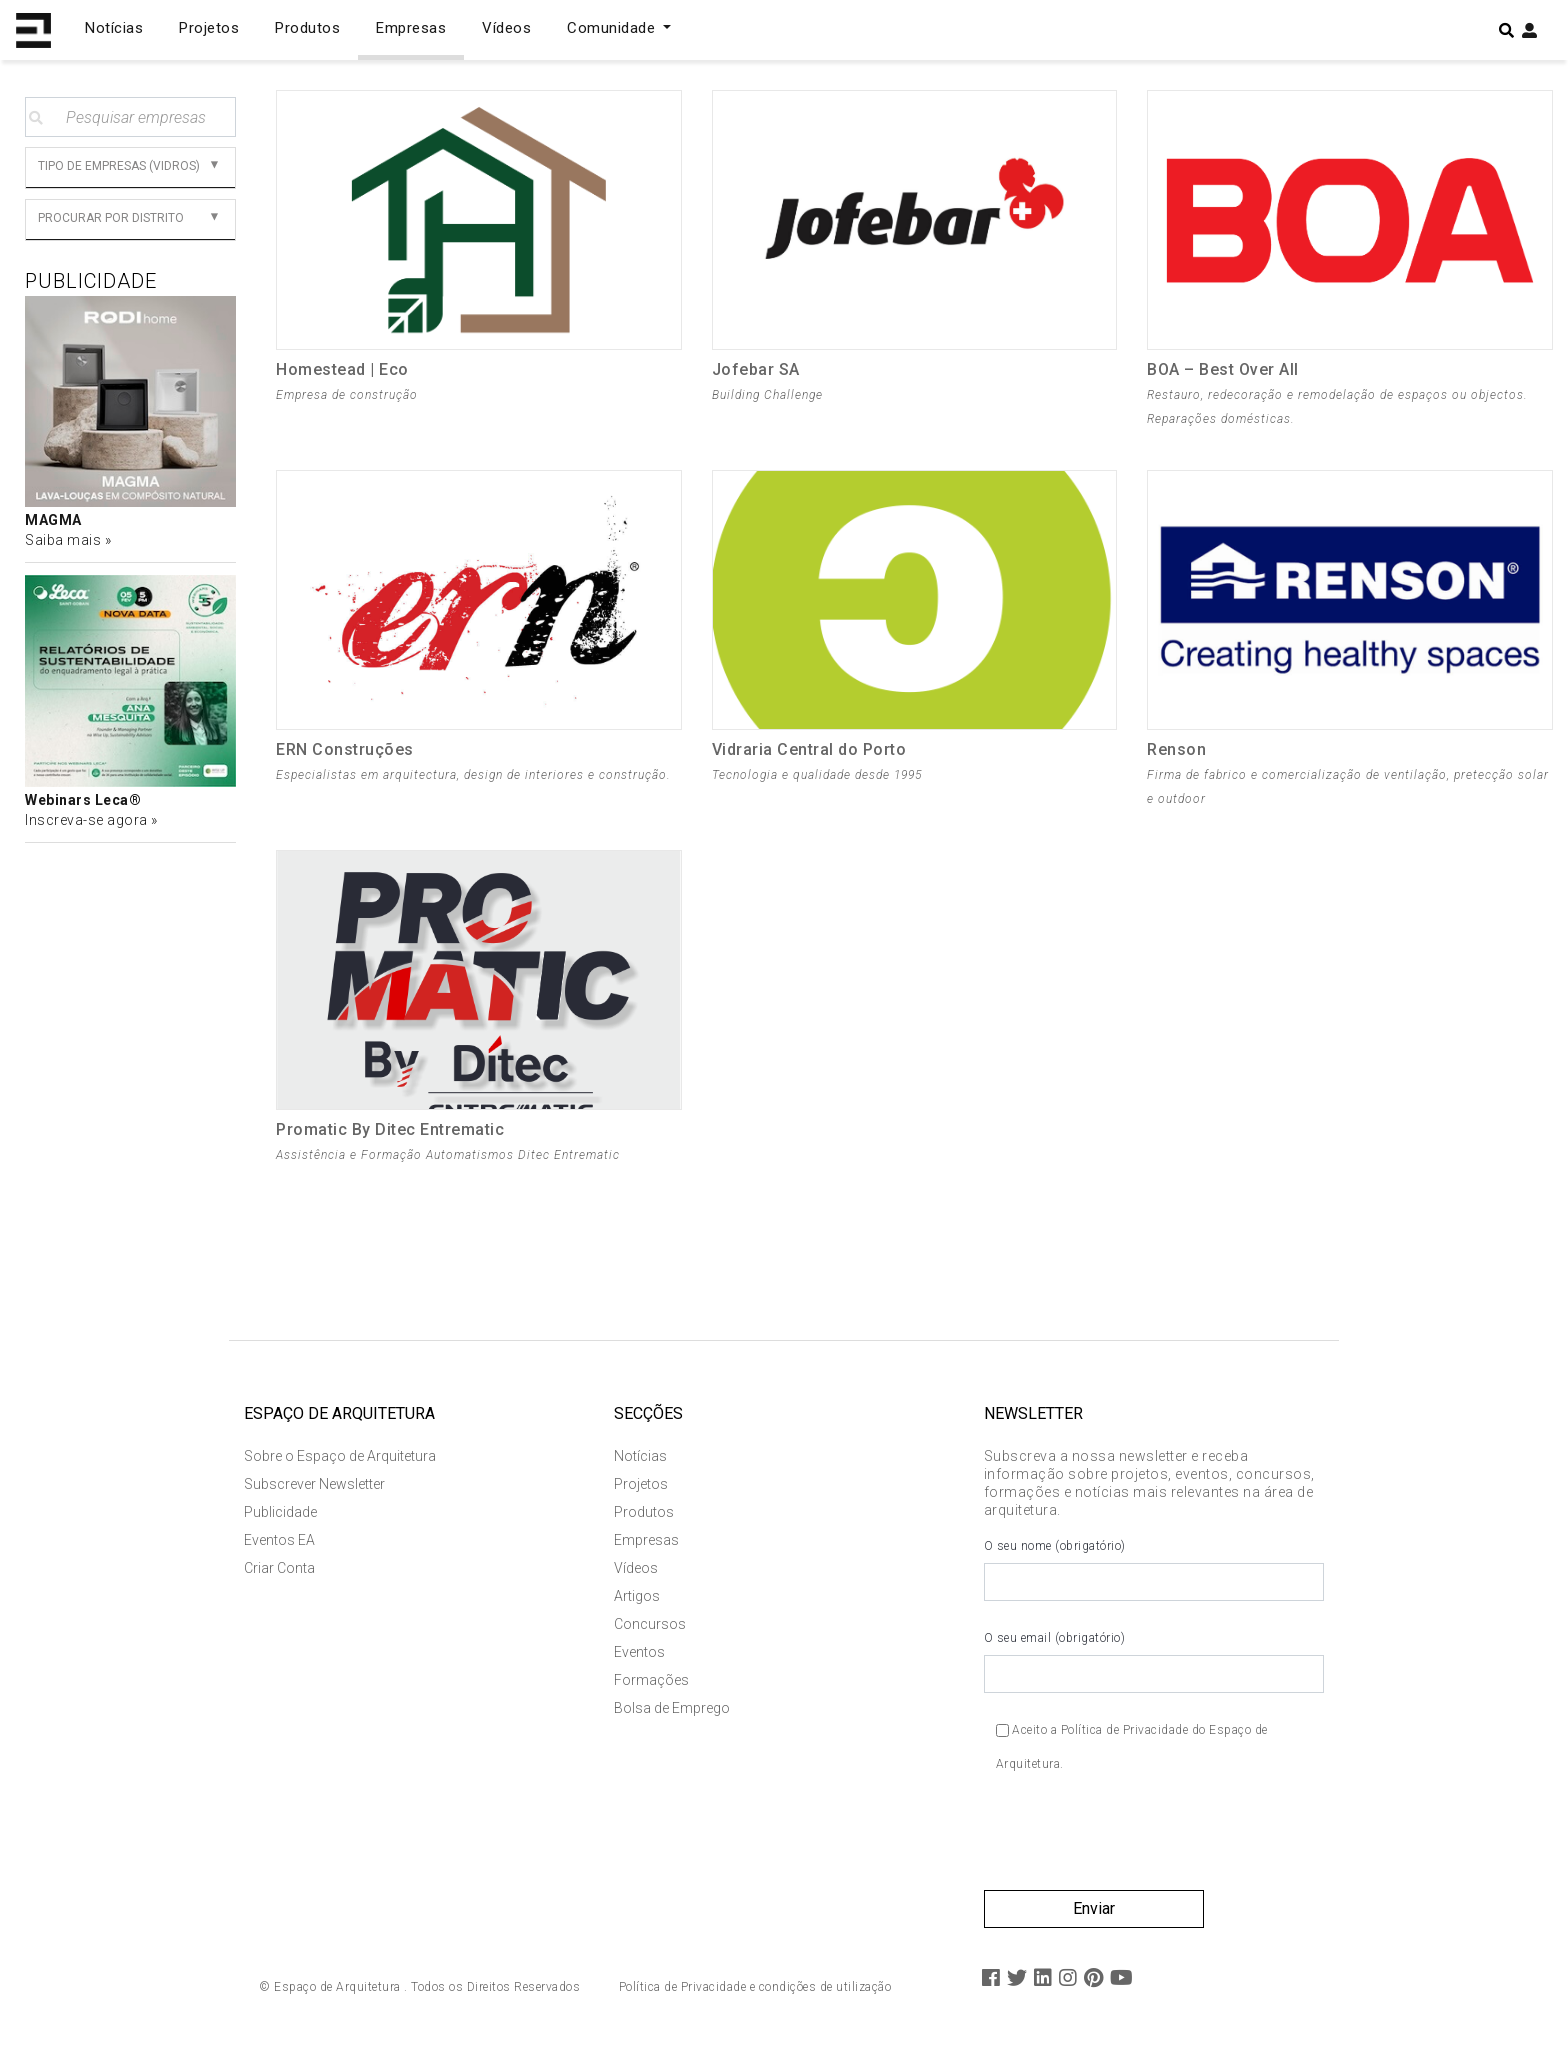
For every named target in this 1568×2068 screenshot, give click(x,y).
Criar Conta (279, 1580)
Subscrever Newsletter (314, 1496)
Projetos (209, 28)
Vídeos (506, 28)
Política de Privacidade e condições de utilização (755, 1999)
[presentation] (1136, 1852)
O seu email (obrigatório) (1154, 1674)
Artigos (637, 1608)
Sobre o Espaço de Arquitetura (340, 1468)
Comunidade (613, 28)
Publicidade (280, 1524)
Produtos (307, 28)
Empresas (411, 28)
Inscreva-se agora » (91, 820)
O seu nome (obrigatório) (1154, 1582)
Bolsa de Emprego (672, 1720)
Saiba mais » (68, 540)
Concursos (650, 1636)
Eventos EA (279, 1552)
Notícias (114, 28)
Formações (651, 1692)
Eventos (639, 1664)
